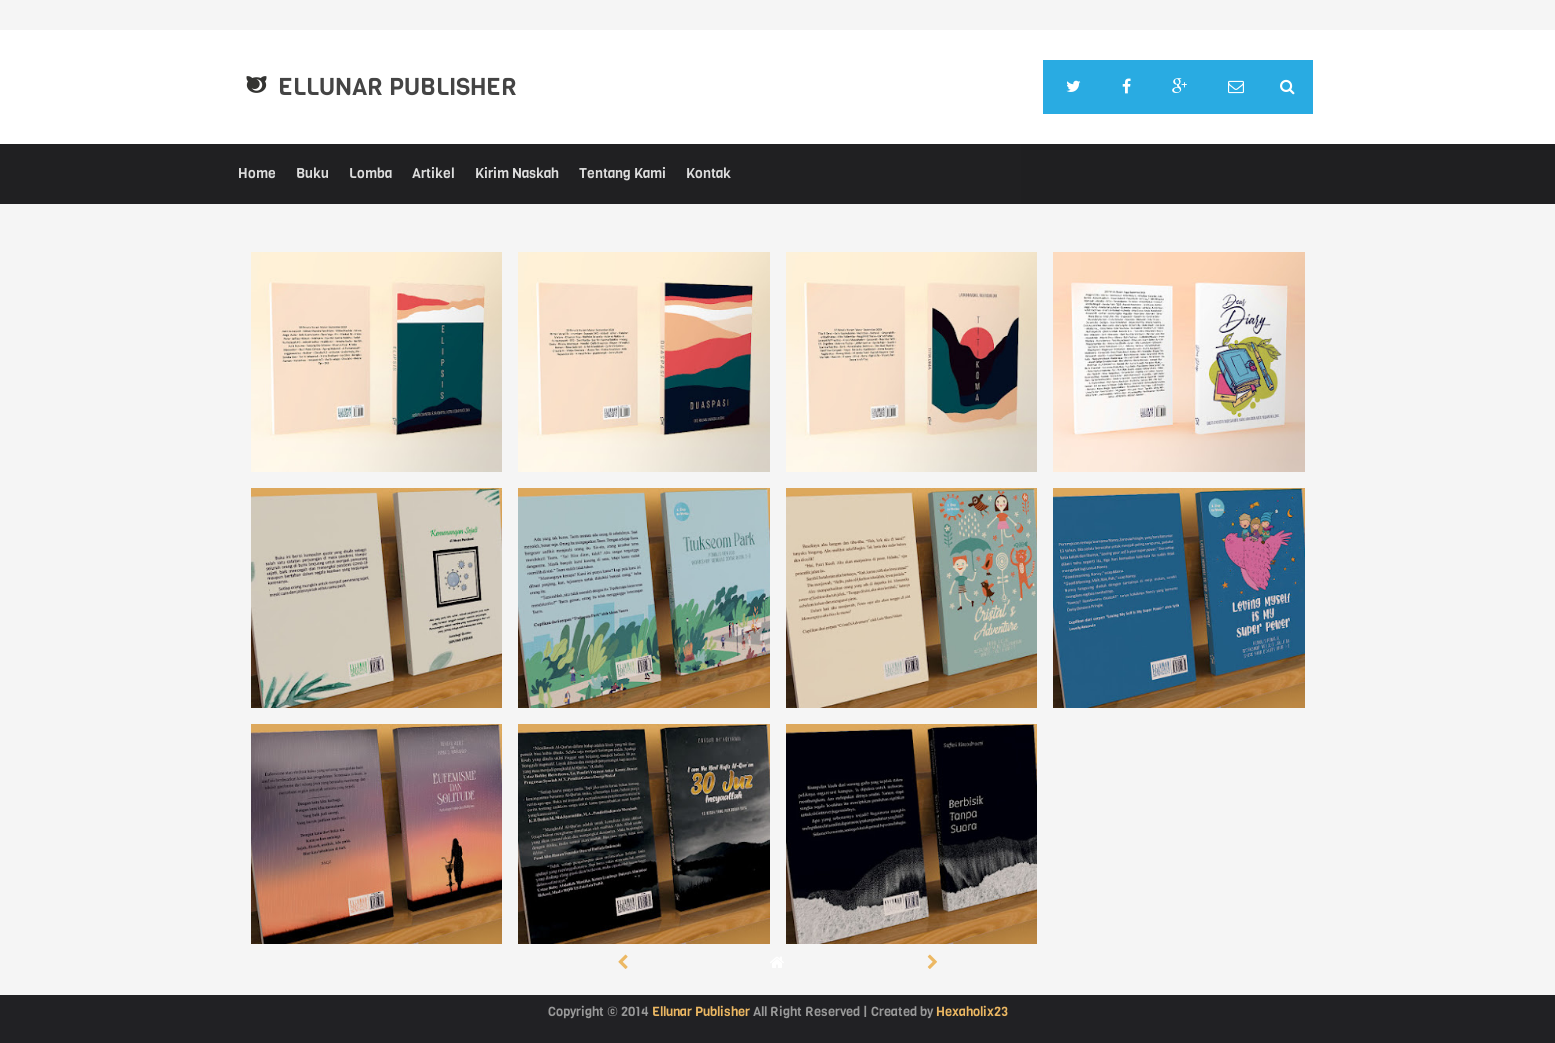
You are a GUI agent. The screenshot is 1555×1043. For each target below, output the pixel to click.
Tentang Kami (622, 173)
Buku (312, 173)
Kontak (708, 173)
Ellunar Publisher (397, 87)
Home (257, 173)
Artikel (433, 173)
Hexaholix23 (972, 1011)
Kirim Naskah (517, 173)
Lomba (370, 173)
